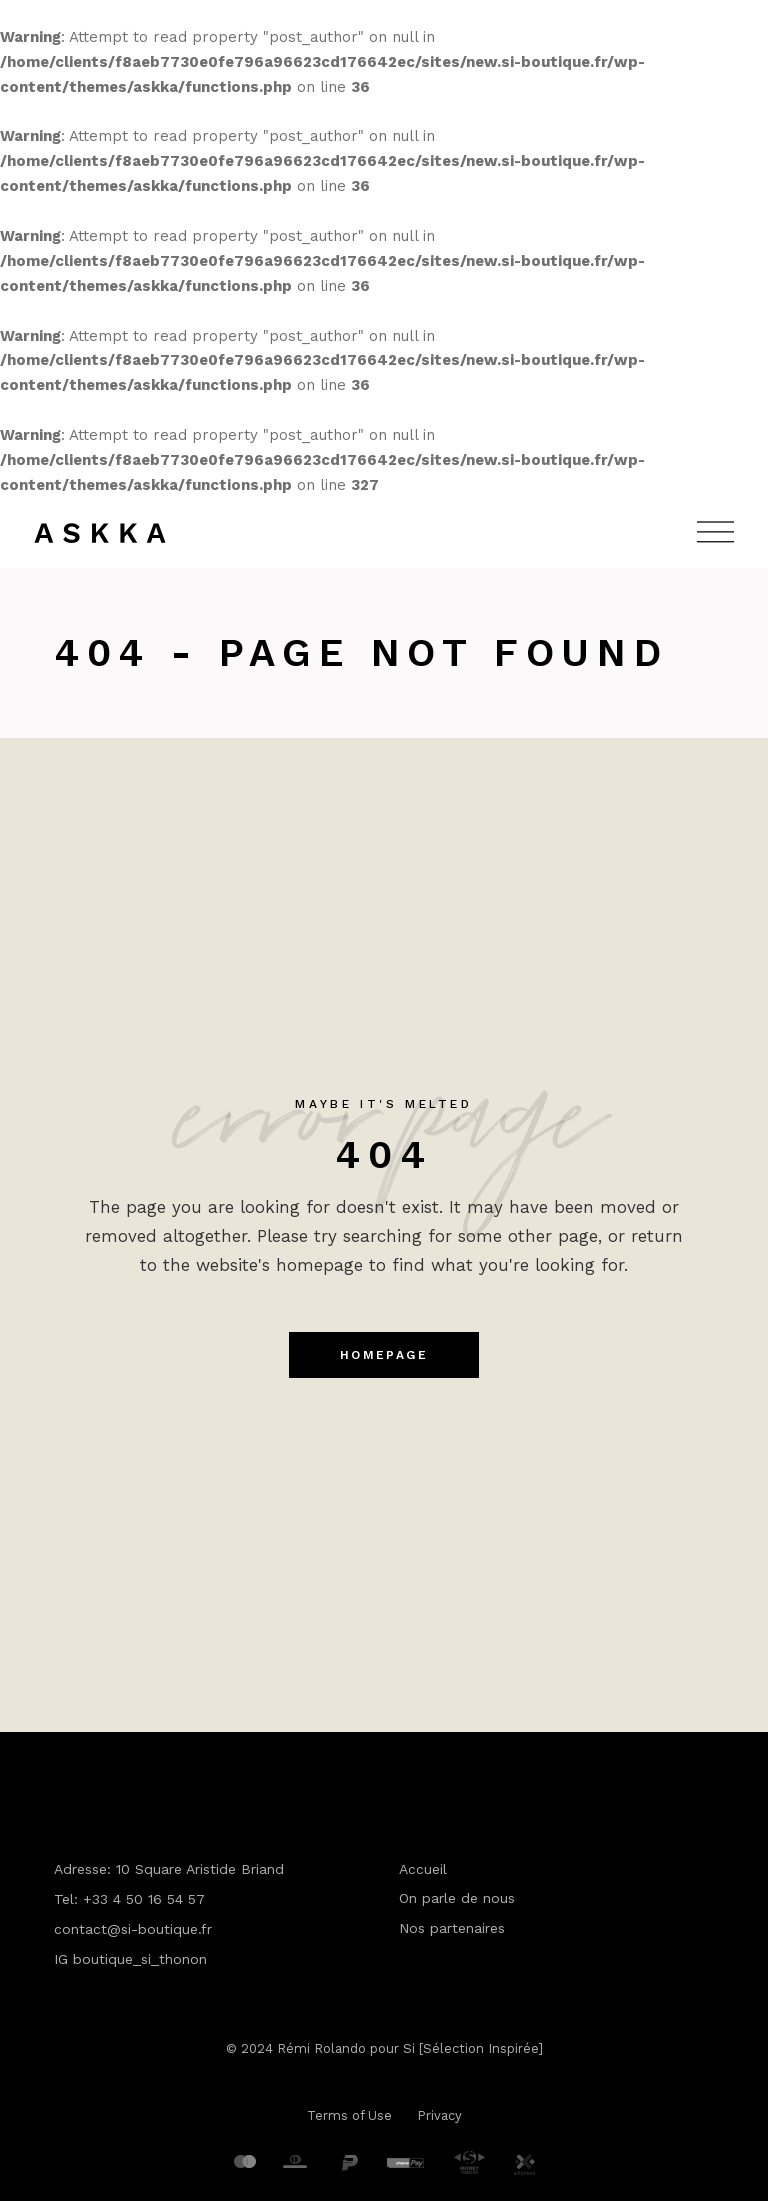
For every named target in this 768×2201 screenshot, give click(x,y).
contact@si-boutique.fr (133, 1929)
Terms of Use (349, 2115)
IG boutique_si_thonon (130, 1959)
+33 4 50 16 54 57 (144, 1899)
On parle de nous (457, 1898)
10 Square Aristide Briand (200, 1869)
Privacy (439, 2115)
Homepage (384, 1355)
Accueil (423, 1869)
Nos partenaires (452, 1928)
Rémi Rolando (321, 2048)
